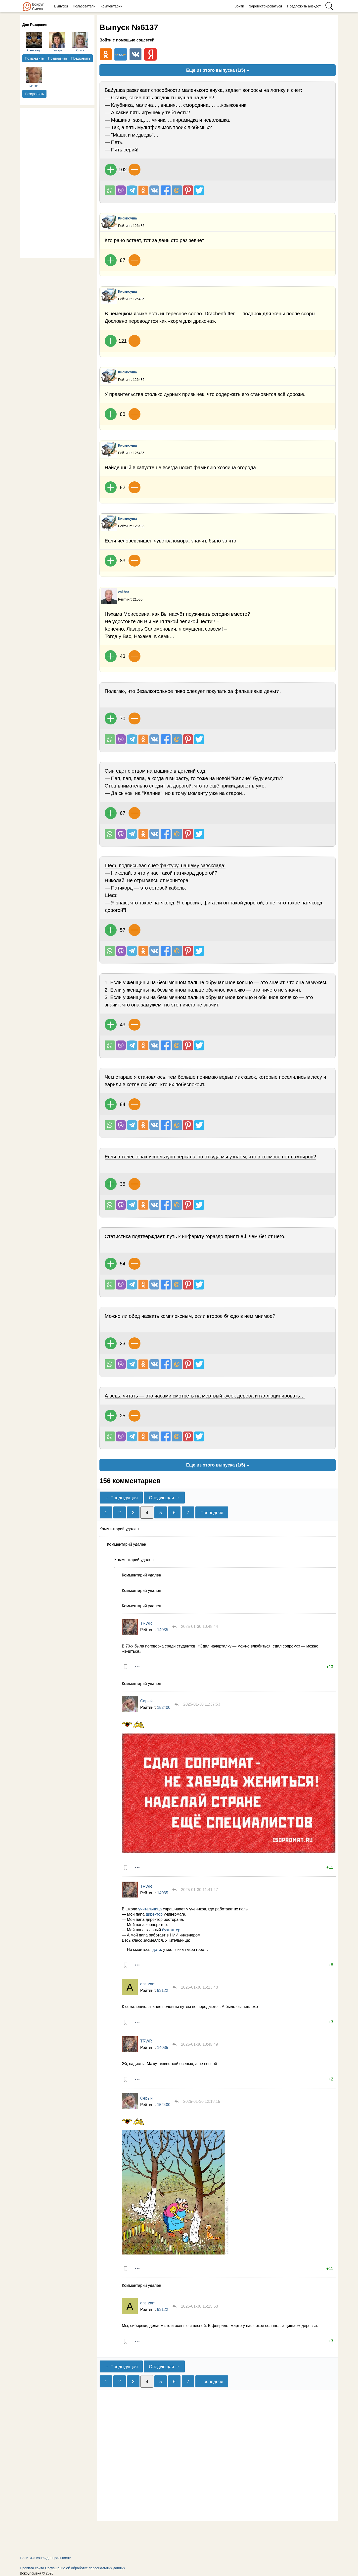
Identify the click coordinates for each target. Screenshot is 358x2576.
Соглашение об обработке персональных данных (85, 2568)
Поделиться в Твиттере (199, 190)
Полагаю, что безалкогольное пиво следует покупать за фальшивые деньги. (193, 691)
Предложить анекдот (304, 6)
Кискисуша (127, 218)
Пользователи (84, 6)
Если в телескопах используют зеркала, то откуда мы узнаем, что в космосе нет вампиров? (210, 1156)
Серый (146, 1701)
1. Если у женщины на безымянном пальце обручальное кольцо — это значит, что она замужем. (216, 982)
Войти (239, 6)
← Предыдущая (121, 1497)
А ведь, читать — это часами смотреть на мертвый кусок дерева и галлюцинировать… (205, 1395)
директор (154, 1914)
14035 (162, 1630)
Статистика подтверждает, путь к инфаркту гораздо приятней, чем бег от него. (195, 1236)
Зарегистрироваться (265, 6)
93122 (162, 1990)
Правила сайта (32, 2568)
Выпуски (61, 6)
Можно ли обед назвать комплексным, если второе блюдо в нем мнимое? (190, 1316)
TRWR (146, 1623)
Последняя (211, 1512)
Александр (34, 42)
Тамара (57, 42)
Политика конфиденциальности (45, 2558)
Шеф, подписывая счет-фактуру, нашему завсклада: (165, 865)
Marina (34, 77)
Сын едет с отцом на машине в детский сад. (156, 771)
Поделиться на (177, 190)
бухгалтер (171, 1930)
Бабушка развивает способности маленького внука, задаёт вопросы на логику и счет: (203, 90)
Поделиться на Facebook (166, 190)
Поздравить (34, 58)
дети (156, 1949)
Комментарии (111, 6)
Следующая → (164, 1497)
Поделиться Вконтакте (154, 190)
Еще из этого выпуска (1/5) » (217, 70)
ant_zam (147, 1984)
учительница (150, 1909)
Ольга (80, 42)
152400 (163, 1707)
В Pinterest (188, 190)
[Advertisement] (57, 182)
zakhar (123, 592)
